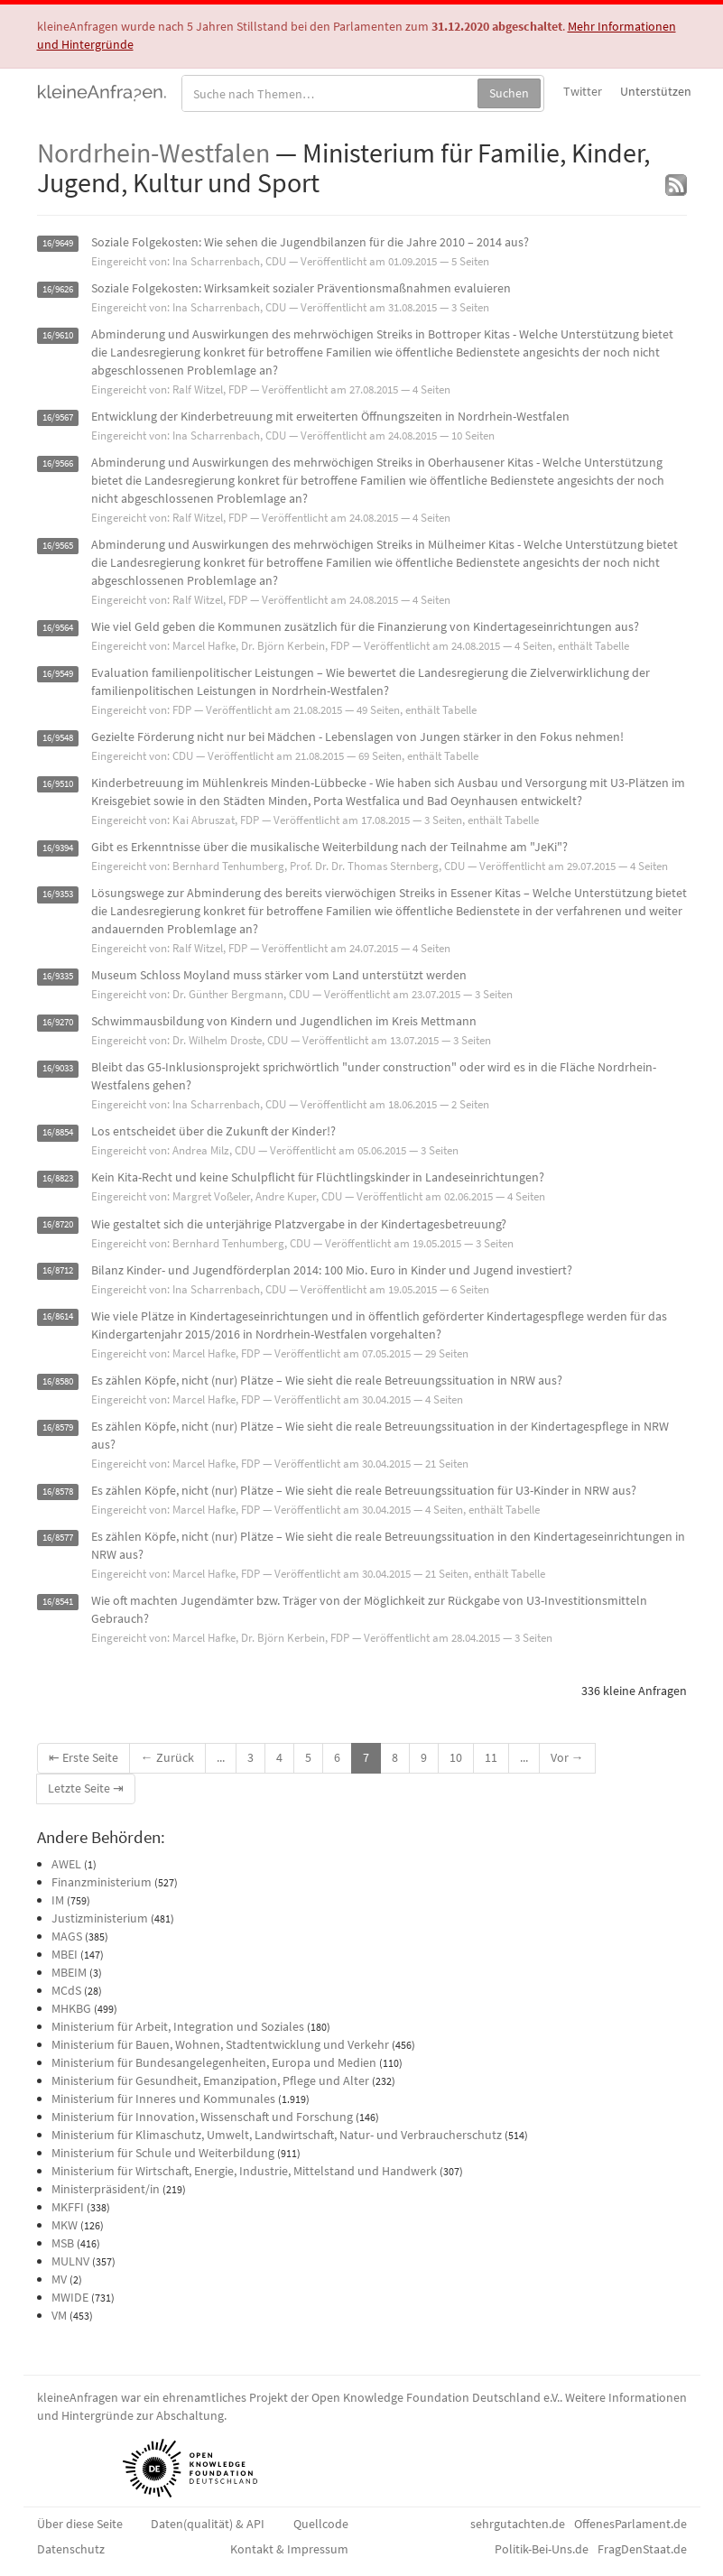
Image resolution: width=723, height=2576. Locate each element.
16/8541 (57, 1602)
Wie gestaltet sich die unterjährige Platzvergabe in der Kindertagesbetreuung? (298, 1224)
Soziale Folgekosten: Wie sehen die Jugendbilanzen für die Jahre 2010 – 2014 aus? (310, 242)
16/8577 (57, 1537)
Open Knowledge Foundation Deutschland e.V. (435, 2397)
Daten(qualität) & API (207, 2524)
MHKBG (71, 2008)
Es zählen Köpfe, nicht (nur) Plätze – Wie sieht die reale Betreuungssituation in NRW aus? (326, 1380)
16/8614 (57, 1317)
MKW (64, 2225)
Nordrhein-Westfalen (153, 152)
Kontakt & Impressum (289, 2549)
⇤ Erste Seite (83, 1757)
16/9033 (57, 1068)
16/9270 (57, 1022)
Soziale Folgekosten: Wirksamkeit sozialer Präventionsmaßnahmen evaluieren (301, 288)
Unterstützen (655, 91)
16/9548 (57, 738)
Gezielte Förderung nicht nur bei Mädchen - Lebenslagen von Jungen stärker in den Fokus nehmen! (357, 736)
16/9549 (57, 674)
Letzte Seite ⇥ (86, 1788)
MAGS (66, 1936)
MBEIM (69, 1972)
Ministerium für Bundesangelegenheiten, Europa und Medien (213, 2062)
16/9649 (57, 243)
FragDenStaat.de (642, 2549)
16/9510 (57, 784)
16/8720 (57, 1225)
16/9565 (57, 545)
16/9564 (57, 628)
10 (456, 1757)
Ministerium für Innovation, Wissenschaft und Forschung (202, 2116)
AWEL (66, 1864)
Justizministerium (99, 1918)
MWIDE (69, 2297)
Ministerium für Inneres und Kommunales (163, 2098)
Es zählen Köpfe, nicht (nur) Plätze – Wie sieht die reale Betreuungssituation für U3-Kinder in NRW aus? (363, 1490)
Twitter (582, 91)
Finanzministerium (101, 1882)
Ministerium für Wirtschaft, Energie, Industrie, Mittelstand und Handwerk (244, 2171)
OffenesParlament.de (630, 2524)
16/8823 (57, 1178)
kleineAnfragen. (102, 91)
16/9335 (57, 976)
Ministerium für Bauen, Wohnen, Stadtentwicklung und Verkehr (220, 2044)
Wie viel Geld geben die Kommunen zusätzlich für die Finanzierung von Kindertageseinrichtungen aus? (365, 626)
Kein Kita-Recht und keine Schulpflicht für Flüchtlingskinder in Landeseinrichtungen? (317, 1177)
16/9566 (57, 463)
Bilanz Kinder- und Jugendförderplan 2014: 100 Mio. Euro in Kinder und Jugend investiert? (331, 1270)
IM (57, 1900)
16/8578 (57, 1491)
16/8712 (57, 1271)
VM (59, 2315)
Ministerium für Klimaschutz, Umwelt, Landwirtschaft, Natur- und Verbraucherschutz (276, 2135)
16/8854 (57, 1132)
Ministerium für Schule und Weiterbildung (162, 2153)
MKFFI (67, 2207)
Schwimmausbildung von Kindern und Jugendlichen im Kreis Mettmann (284, 1021)
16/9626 (57, 289)
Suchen (509, 93)
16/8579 (57, 1427)
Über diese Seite (80, 2524)
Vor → (567, 1757)
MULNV (70, 2261)
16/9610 (57, 335)
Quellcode (320, 2524)
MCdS (66, 1990)
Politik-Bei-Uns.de (542, 2549)
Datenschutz (71, 2549)
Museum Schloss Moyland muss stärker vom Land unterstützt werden (279, 975)
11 (491, 1757)
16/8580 (57, 1381)
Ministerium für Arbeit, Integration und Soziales (177, 2026)
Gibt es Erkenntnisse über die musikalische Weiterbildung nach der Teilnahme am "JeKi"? (329, 847)
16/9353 (57, 894)
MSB (62, 2243)
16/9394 (57, 848)
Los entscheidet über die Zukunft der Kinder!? (213, 1131)
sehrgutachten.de (517, 2524)
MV (59, 2279)
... (221, 1757)
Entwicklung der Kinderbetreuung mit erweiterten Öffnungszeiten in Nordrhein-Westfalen (330, 416)
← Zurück (167, 1757)
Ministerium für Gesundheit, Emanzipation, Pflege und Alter (210, 2080)
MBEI (64, 1954)
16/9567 (57, 417)
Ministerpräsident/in (105, 2189)
